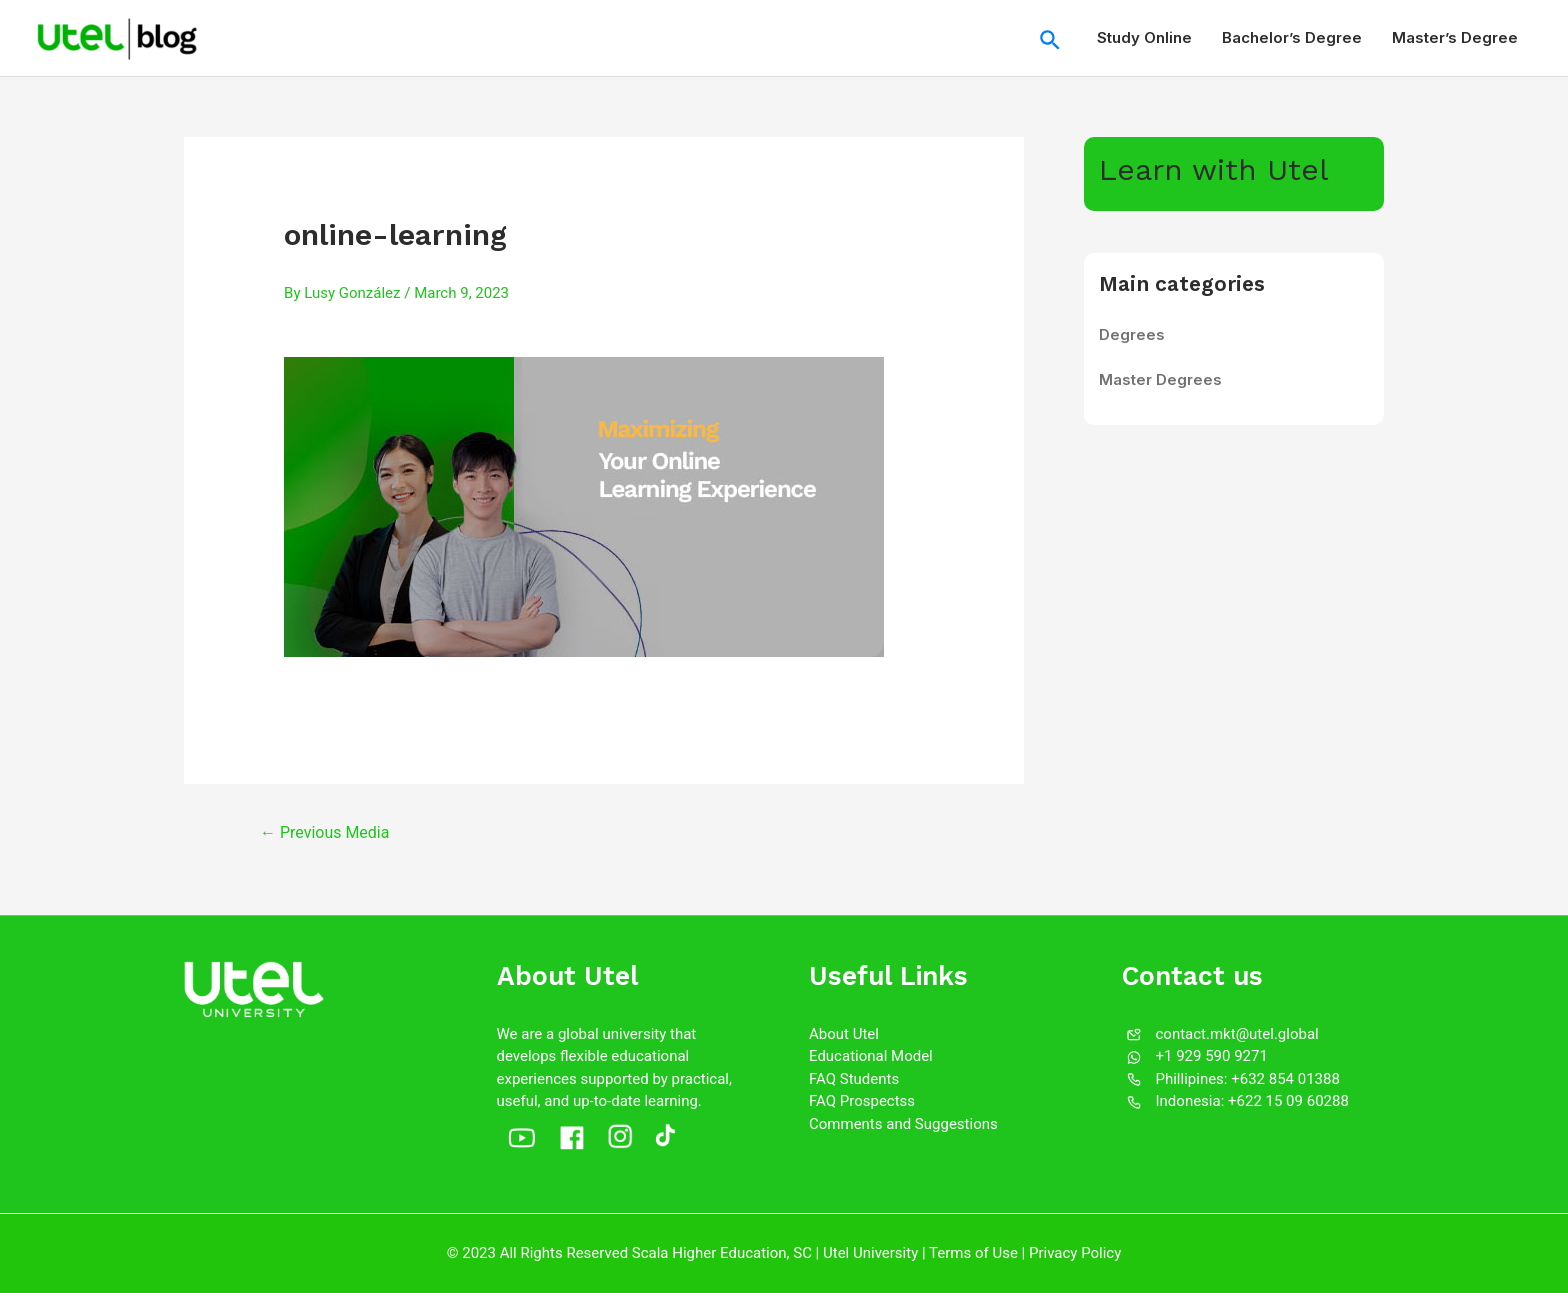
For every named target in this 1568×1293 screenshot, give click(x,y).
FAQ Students (854, 1079)
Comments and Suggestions (903, 1124)
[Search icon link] (1051, 38)
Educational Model (871, 1056)
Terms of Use (973, 1253)
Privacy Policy (1075, 1253)
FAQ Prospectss (862, 1101)
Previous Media (324, 832)
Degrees (1132, 334)
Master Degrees (1160, 379)
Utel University (870, 1253)
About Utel (844, 1034)
